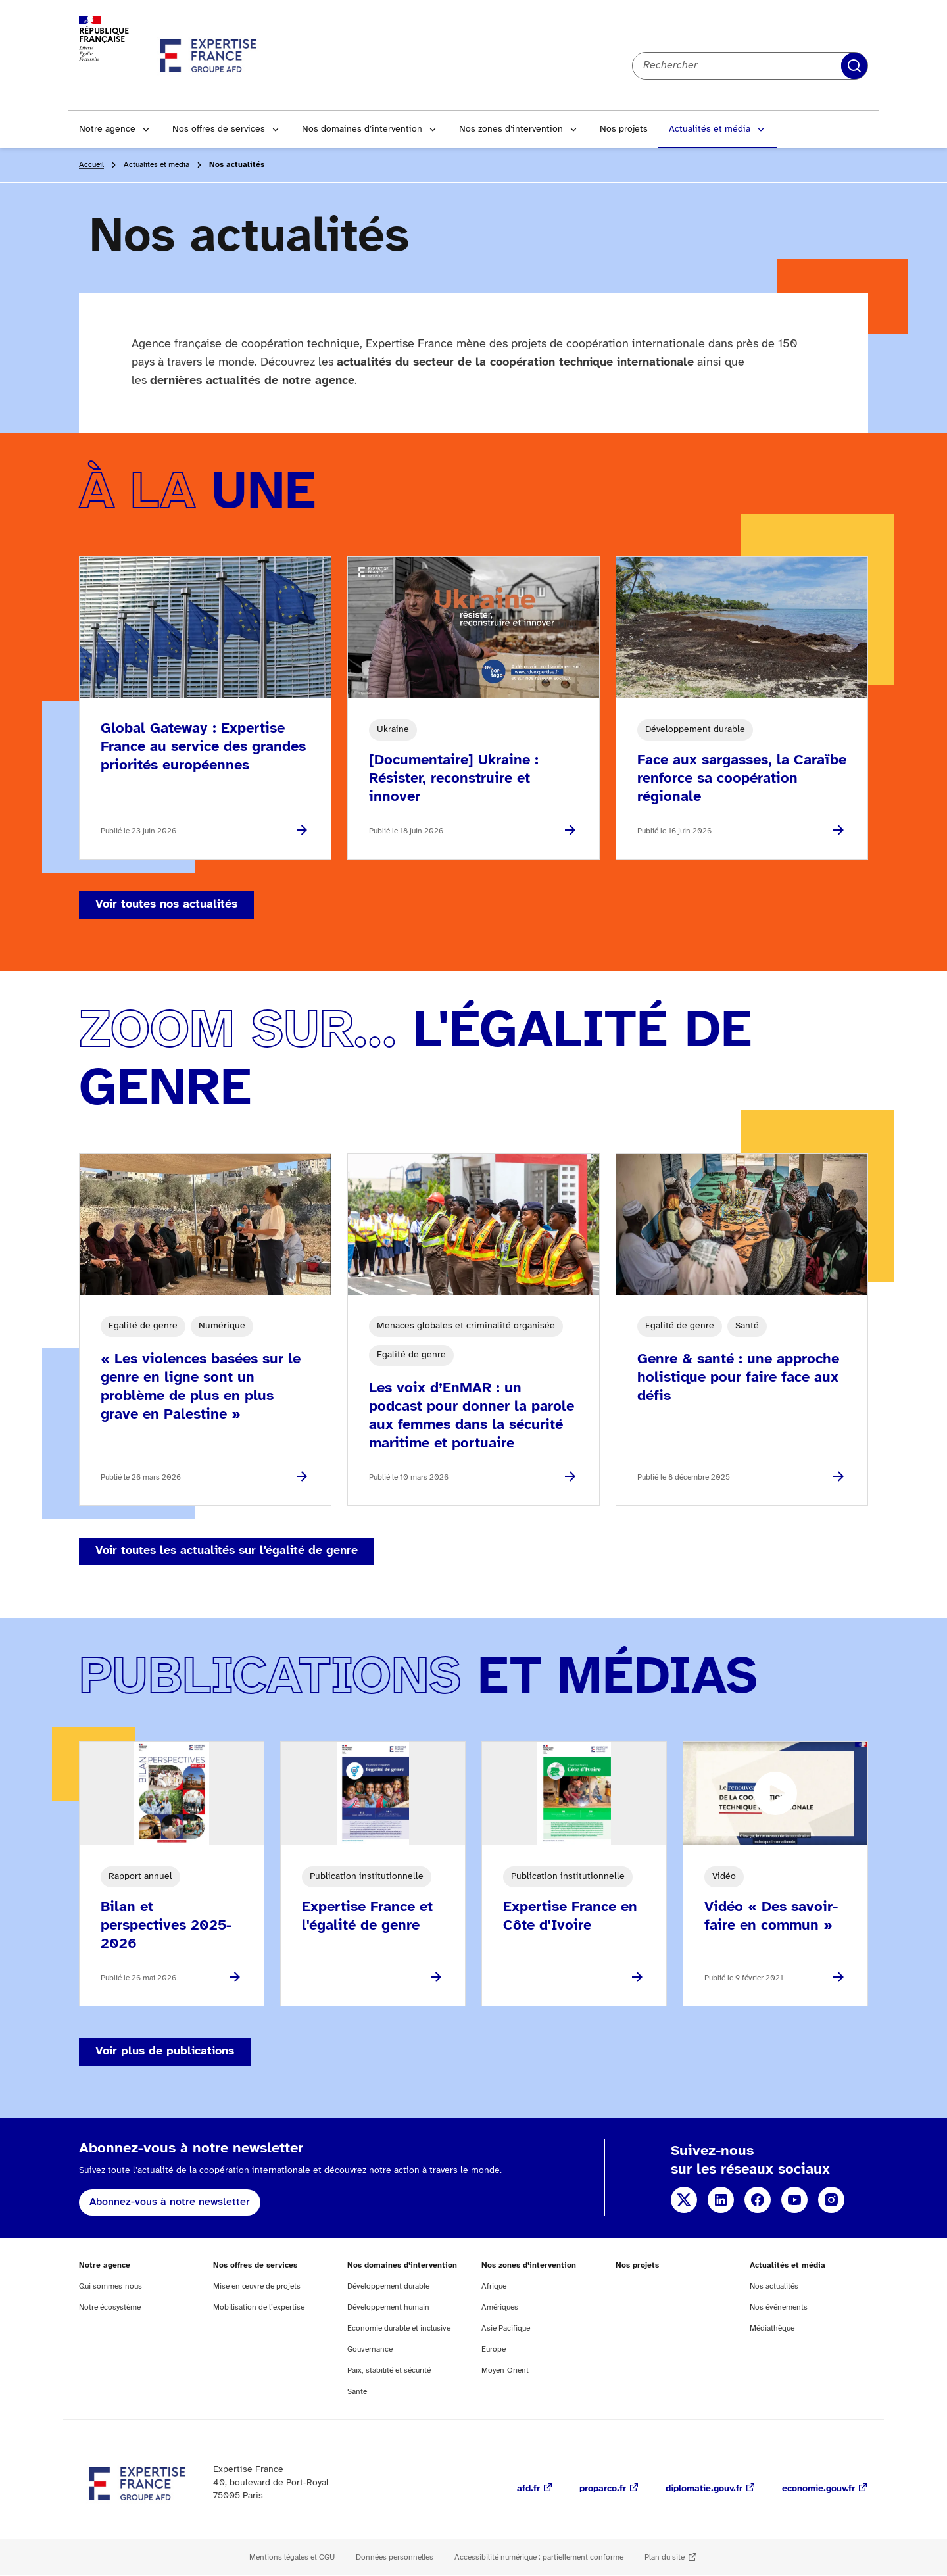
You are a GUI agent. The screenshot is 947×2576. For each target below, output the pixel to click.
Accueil (91, 164)
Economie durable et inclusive (398, 2328)
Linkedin (721, 2200)
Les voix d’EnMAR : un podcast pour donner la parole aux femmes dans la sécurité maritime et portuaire (471, 1415)
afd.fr (528, 2489)
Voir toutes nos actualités (166, 904)
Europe (493, 2349)
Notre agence (107, 129)
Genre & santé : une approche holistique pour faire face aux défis (738, 1377)
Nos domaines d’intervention (362, 129)
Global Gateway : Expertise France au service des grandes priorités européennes (203, 747)
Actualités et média (709, 129)
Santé (357, 2391)
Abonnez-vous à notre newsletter (169, 2202)
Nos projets (624, 129)
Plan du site (664, 2557)
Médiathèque (772, 2328)
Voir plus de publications (164, 2051)
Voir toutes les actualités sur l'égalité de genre (226, 1551)
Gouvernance (370, 2349)
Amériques (499, 2307)
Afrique (493, 2286)
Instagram (831, 2200)
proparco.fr (602, 2489)
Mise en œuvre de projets (257, 2286)
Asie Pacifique (505, 2328)
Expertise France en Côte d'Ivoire (570, 1916)
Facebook (757, 2200)
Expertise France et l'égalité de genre (367, 1916)
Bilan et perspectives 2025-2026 (166, 1925)
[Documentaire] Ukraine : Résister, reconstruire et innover (454, 778)
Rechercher (854, 66)
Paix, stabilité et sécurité (389, 2370)
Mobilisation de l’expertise (258, 2307)
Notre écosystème (110, 2307)
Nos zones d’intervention (511, 129)
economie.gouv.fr (818, 2489)
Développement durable (388, 2286)
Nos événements (779, 2307)
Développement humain (388, 2307)
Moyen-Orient (505, 2370)
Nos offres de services (218, 129)
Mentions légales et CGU (292, 2557)
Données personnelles (394, 2557)
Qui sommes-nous (110, 2286)
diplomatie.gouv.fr (704, 2489)
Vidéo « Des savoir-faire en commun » (771, 1916)
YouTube (794, 2200)
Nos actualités (774, 2286)
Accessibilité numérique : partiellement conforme (538, 2557)
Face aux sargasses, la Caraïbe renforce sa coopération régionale (741, 778)
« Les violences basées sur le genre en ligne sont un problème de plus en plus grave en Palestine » (201, 1386)
